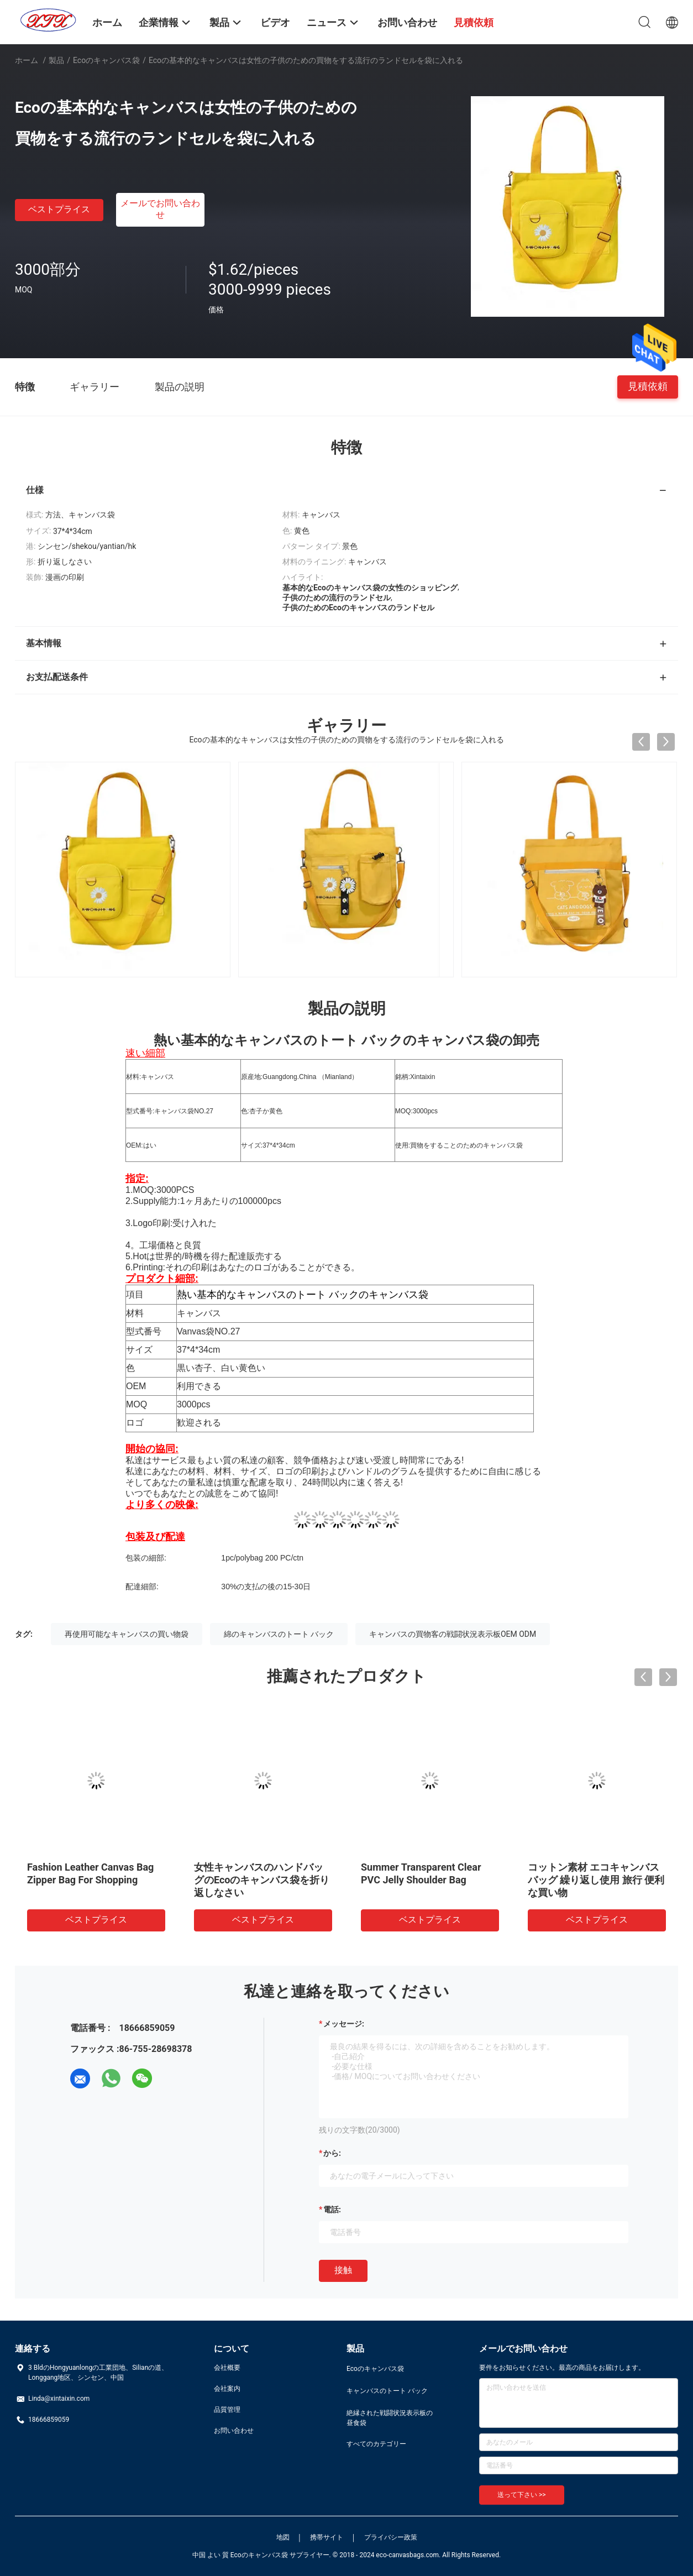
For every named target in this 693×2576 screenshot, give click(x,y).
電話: (332, 2209)
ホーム (26, 60)
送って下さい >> (521, 2495)
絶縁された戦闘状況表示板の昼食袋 (390, 2418)
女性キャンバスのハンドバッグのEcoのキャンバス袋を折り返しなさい (262, 1879)
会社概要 (227, 2367)
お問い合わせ (234, 2430)
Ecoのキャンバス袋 (106, 60)
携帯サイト (326, 2537)
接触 (343, 2270)
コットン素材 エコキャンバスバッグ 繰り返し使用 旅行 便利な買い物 (596, 1879)
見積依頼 (648, 386)
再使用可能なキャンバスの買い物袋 (126, 1634)
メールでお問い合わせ (160, 209)
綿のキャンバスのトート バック (279, 1634)
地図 (283, 2537)
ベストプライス (59, 209)
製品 (56, 60)
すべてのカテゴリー (376, 2444)
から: (332, 2153)
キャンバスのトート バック (387, 2391)
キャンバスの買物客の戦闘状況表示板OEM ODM (452, 1634)
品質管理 (227, 2409)
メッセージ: (343, 2023)
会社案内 (227, 2388)
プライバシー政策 (390, 2537)
